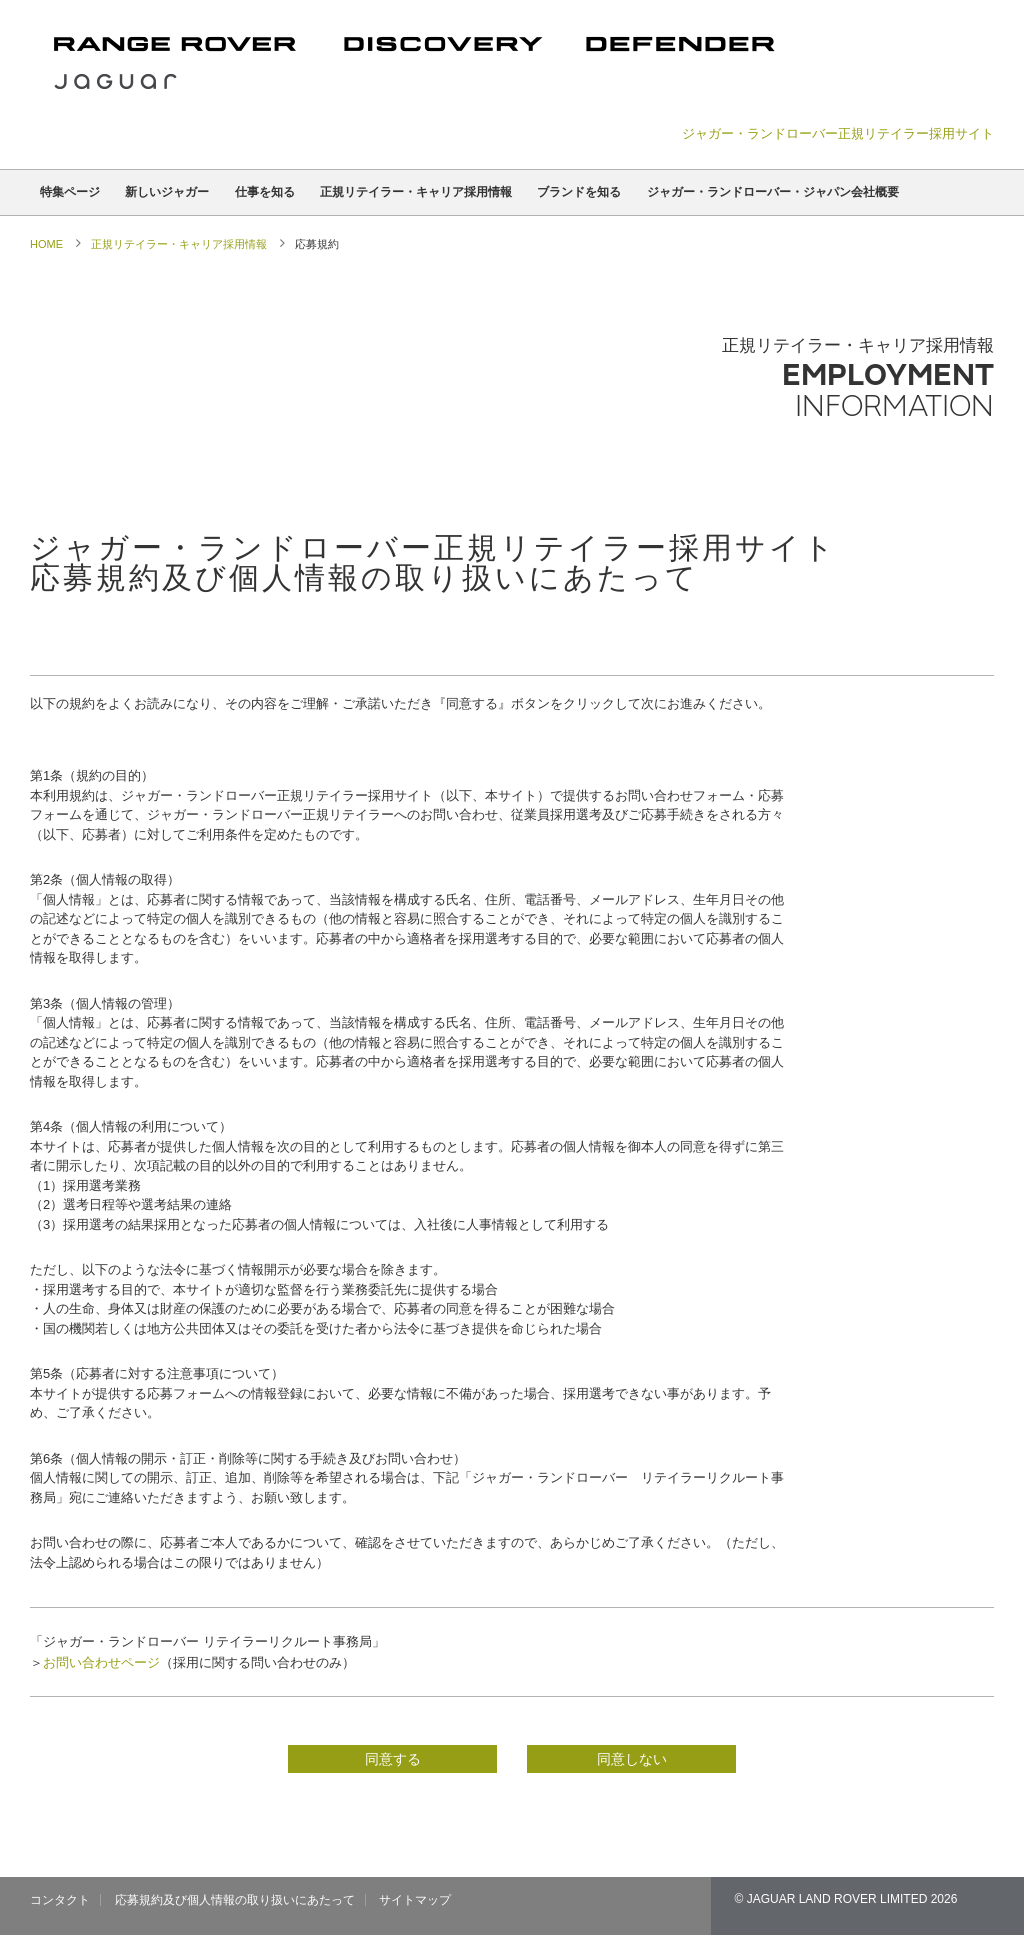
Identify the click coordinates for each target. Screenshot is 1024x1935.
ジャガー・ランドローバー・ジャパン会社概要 (773, 192)
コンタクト (60, 1900)
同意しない (632, 1759)
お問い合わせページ (101, 1662)
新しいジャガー (167, 192)
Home (46, 244)
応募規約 (317, 244)
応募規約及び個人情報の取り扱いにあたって (235, 1900)
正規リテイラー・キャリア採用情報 (416, 192)
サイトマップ (415, 1900)
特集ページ (70, 192)
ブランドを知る (579, 192)
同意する (393, 1759)
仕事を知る (265, 192)
